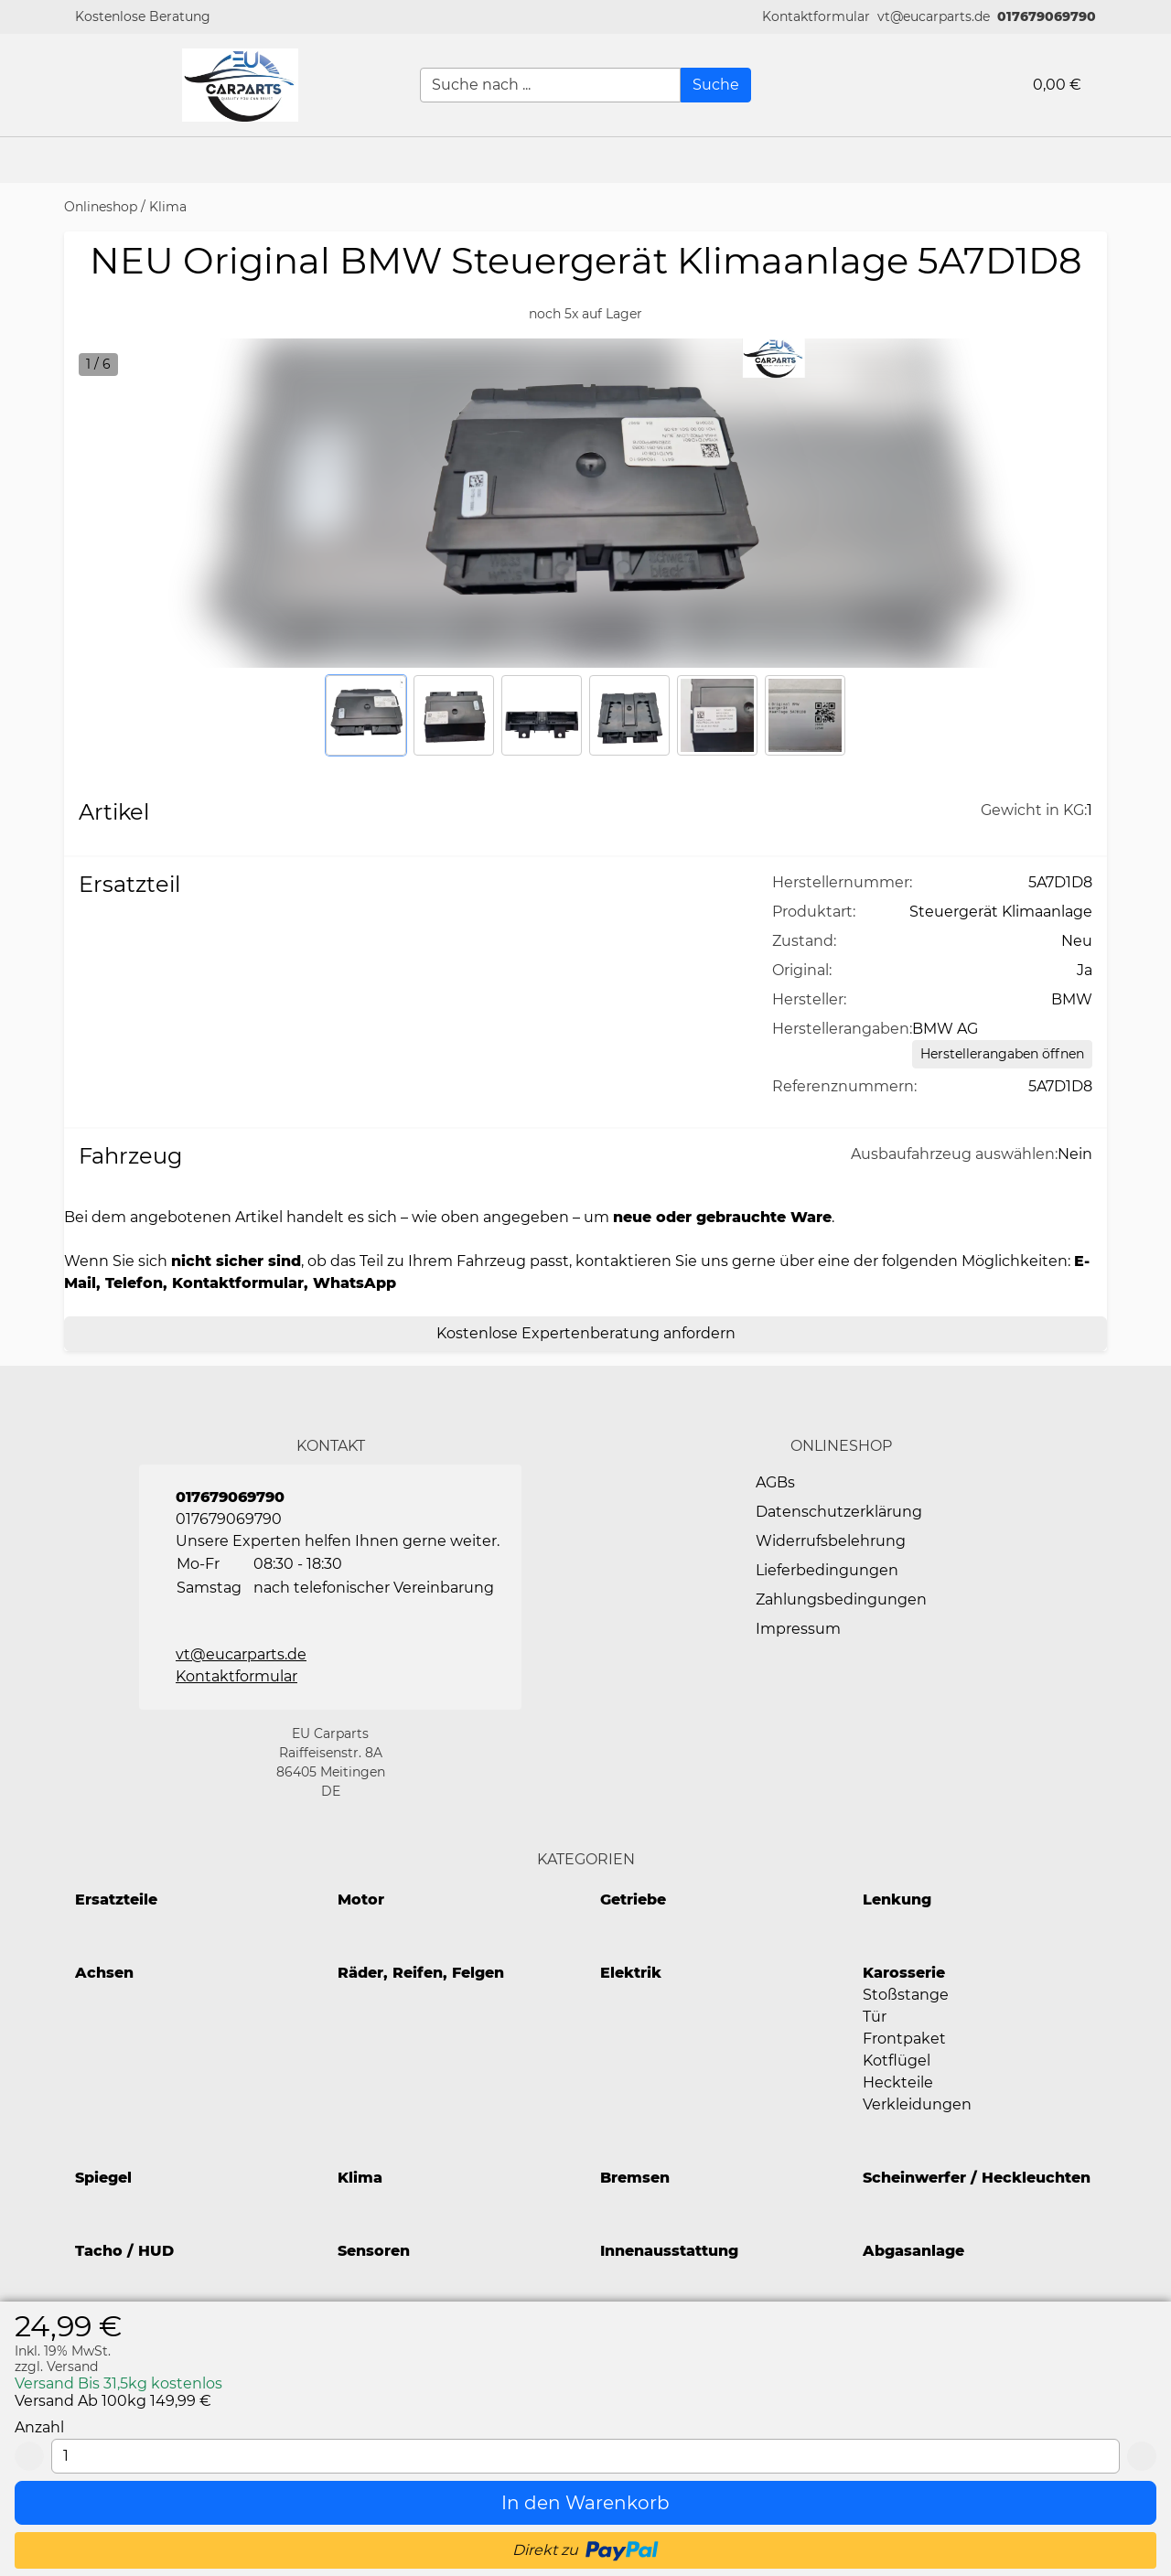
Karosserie (904, 1972)
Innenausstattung (669, 2250)
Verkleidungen (917, 2104)
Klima (168, 207)
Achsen (104, 1972)
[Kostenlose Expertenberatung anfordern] (585, 1333)
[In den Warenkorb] (585, 2503)
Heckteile (898, 2082)
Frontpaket (904, 2038)
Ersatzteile (116, 1899)
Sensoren (374, 2250)
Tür (874, 2016)
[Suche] (716, 85)
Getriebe (633, 1899)
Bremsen (635, 2177)
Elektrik (630, 1972)
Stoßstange (906, 1994)
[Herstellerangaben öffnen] (1002, 1054)
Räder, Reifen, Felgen (421, 1972)
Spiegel (103, 2177)
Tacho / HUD (124, 2250)
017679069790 (1046, 16)
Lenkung (897, 1899)
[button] (816, 17)
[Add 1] (1141, 2456)
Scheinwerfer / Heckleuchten (976, 2177)
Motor (361, 1899)
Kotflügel (896, 2060)
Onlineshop (100, 207)
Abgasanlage (913, 2250)
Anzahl (39, 2427)
